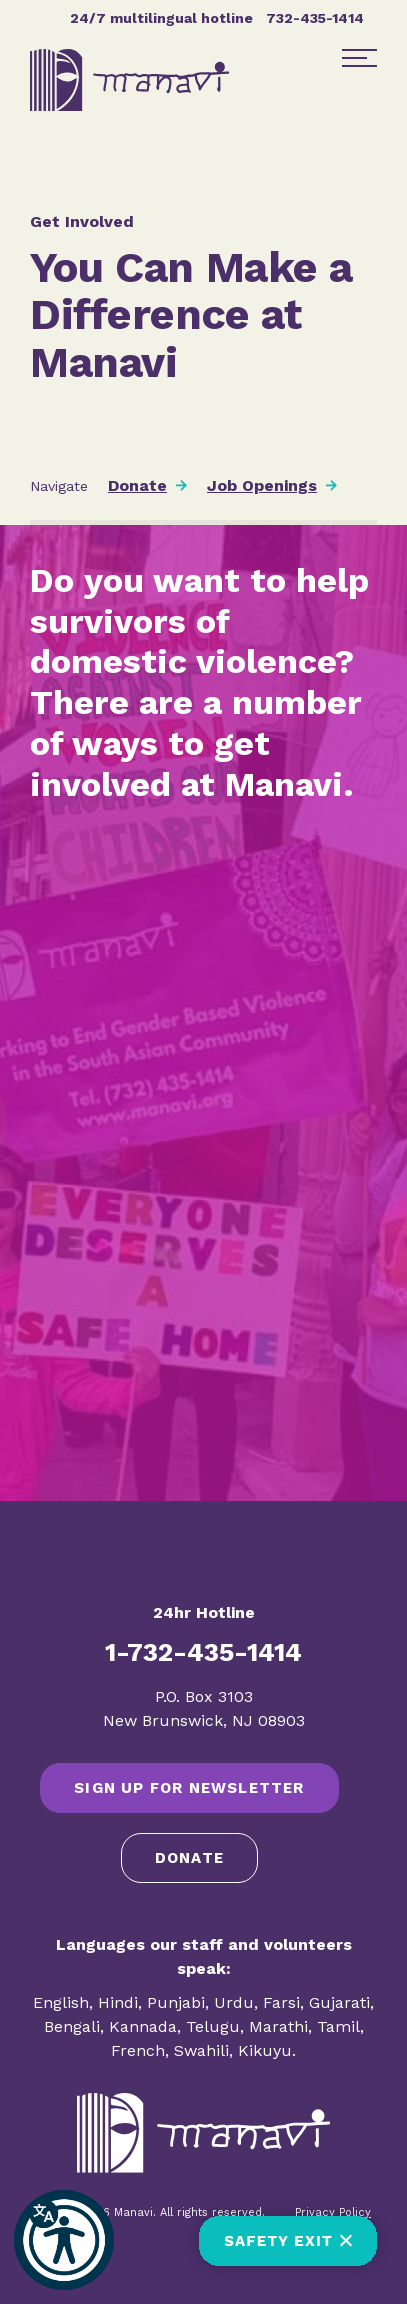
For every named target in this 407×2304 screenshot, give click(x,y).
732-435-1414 (315, 18)
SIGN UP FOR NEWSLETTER (189, 1788)
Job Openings (262, 485)
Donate (137, 485)
